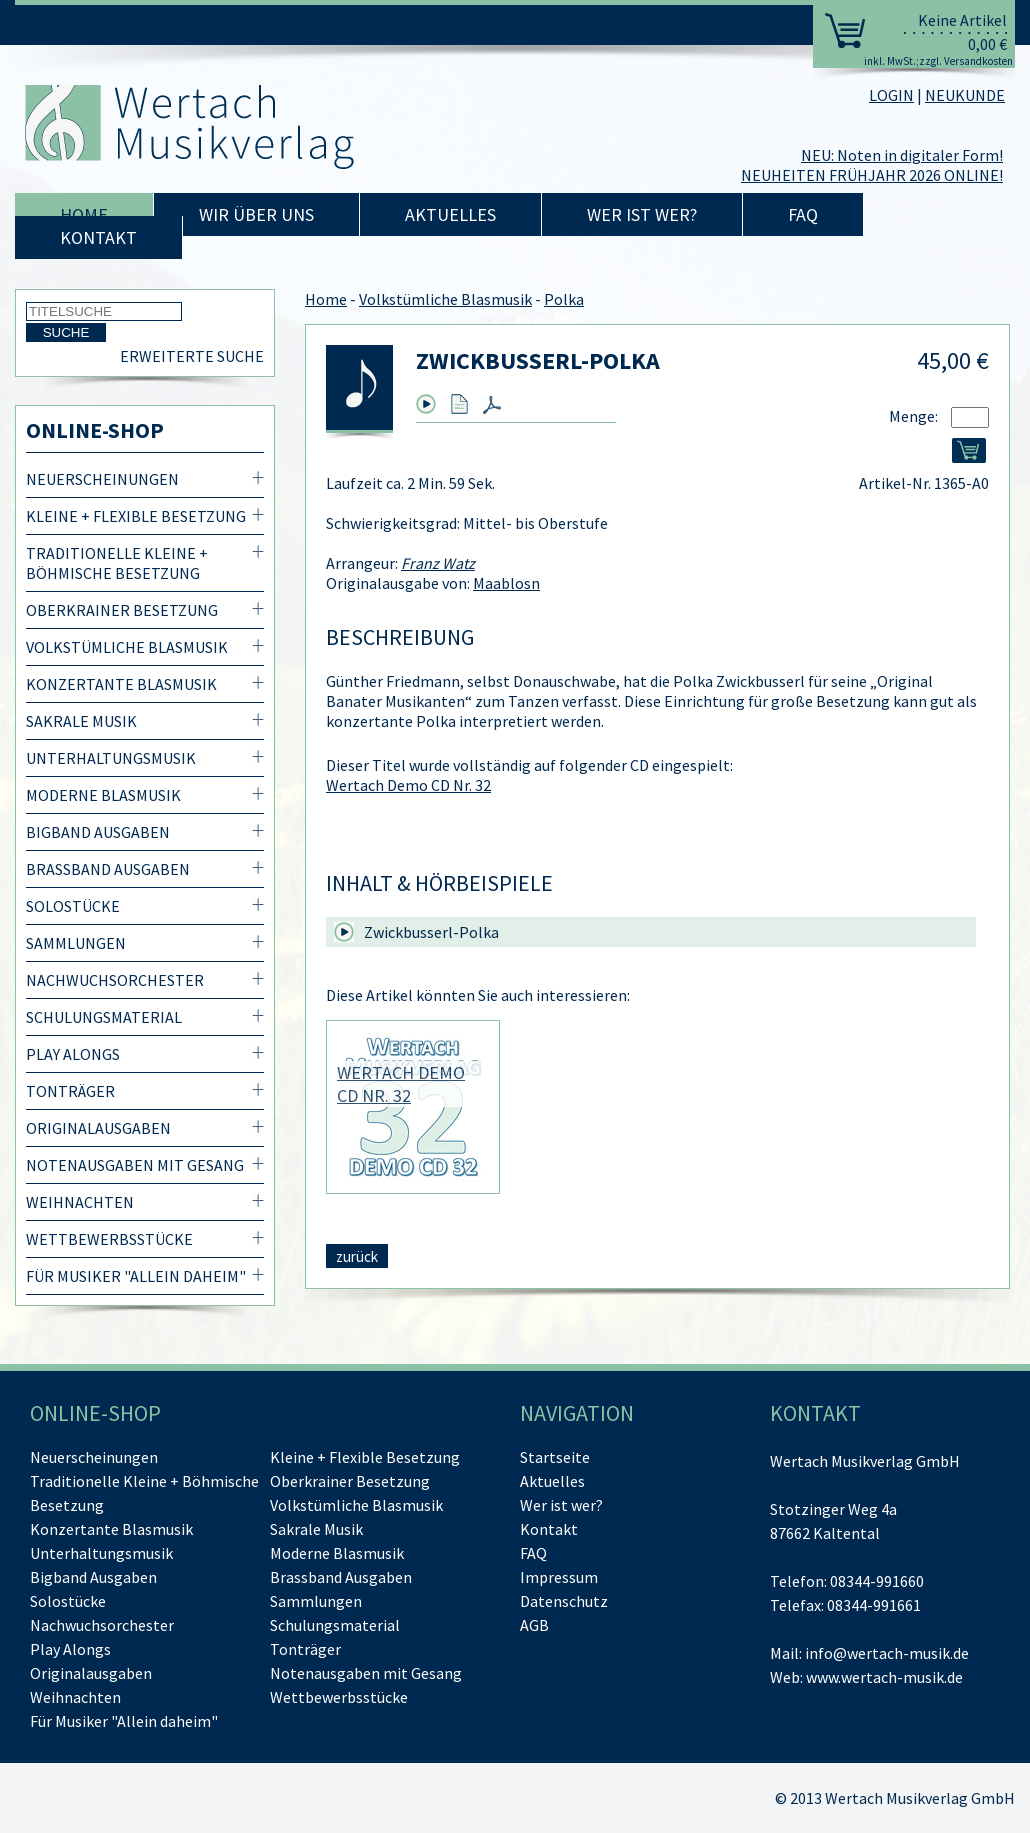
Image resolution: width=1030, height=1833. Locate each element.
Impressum (559, 1577)
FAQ (803, 214)
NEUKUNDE (965, 95)
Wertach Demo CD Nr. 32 (408, 785)
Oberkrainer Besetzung (122, 610)
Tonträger (70, 1091)
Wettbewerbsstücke (109, 1239)
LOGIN (891, 95)
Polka (564, 299)
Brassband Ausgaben (108, 869)
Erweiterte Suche (192, 356)
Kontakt (98, 237)
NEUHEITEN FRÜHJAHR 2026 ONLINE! (872, 175)
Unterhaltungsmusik (111, 758)
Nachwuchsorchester (115, 980)
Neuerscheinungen (102, 479)
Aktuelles (450, 214)
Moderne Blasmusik (103, 795)
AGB (534, 1625)
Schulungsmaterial (104, 1017)
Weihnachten (80, 1202)
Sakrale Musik (81, 721)
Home (84, 214)
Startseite (555, 1457)
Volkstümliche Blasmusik (127, 647)
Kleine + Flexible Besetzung (136, 516)
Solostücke (73, 906)
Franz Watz (438, 563)
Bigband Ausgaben (98, 832)
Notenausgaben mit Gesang (135, 1165)
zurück (357, 1256)
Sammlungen (76, 943)
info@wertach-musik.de (887, 1653)
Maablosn (506, 583)
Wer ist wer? (642, 214)
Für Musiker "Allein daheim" (136, 1276)
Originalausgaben (98, 1128)
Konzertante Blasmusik (121, 684)
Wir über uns (256, 214)
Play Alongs (73, 1054)
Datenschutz (564, 1601)
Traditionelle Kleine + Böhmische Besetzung (117, 563)
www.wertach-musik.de (884, 1677)
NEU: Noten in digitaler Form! (902, 155)
